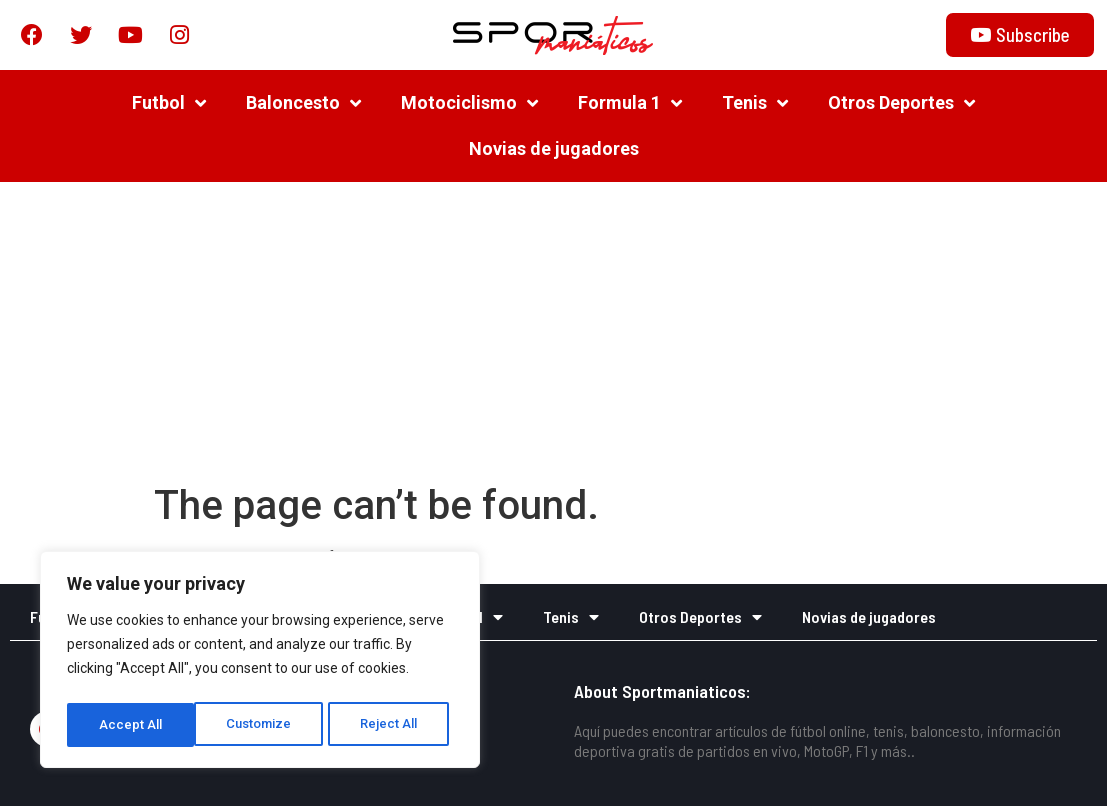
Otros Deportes (901, 105)
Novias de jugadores (554, 150)
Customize (131, 725)
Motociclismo (469, 105)
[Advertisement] (553, 334)
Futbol (169, 105)
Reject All (263, 725)
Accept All (391, 725)
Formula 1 (630, 105)
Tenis (755, 105)
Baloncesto (303, 105)
